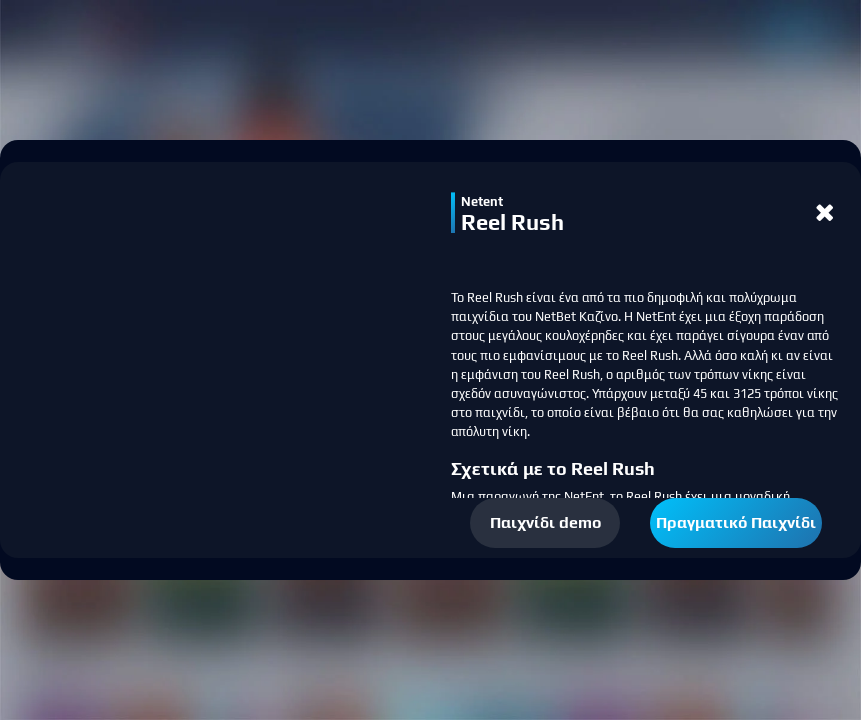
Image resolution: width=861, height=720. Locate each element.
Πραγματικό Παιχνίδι (736, 522)
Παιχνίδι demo (545, 522)
